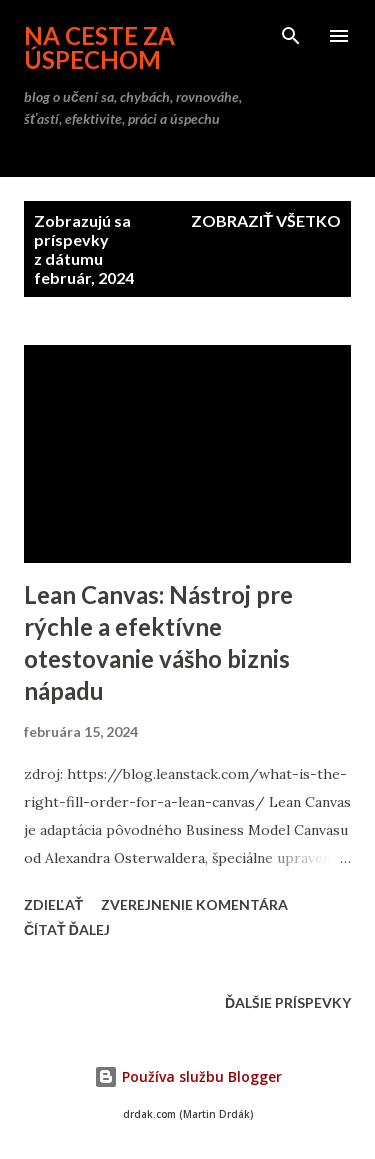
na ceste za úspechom (99, 47)
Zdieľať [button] (53, 904)
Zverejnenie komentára (194, 904)
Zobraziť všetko (266, 220)
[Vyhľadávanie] (291, 36)
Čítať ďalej (67, 929)
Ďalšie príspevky (288, 1002)
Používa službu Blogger (188, 1076)
